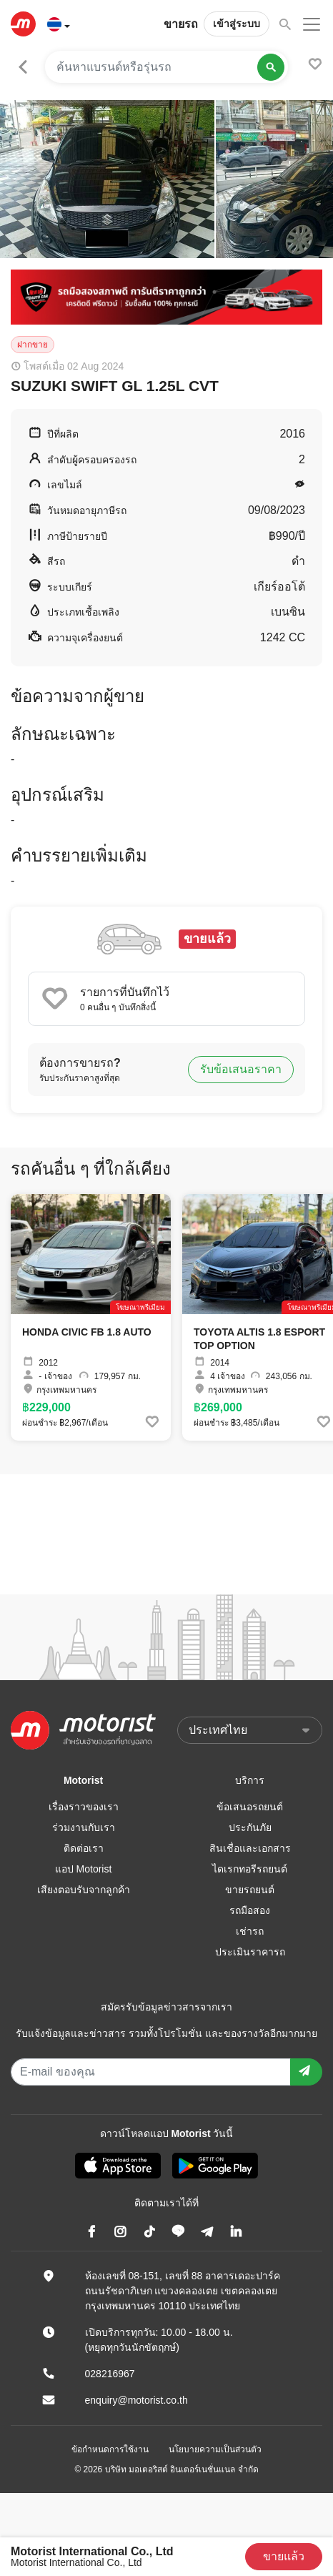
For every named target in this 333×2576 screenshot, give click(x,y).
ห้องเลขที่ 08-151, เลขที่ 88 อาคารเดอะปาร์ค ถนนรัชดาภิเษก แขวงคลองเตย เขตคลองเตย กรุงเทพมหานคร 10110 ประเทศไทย (183, 2290)
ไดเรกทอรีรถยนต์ (249, 1869)
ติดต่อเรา (84, 1848)
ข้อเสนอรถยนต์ (250, 1806)
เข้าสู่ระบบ (236, 23)
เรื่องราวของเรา (84, 1806)
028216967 (110, 2373)
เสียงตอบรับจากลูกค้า (83, 1889)
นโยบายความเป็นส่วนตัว (215, 2449)
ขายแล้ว (283, 2556)
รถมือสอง (249, 1910)
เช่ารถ (250, 1931)
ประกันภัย (250, 1827)
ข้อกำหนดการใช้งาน (110, 2449)
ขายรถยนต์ (249, 1889)
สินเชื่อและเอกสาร (250, 1848)
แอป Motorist (83, 1869)
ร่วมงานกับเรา (83, 1827)
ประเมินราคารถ (250, 1952)
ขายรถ (181, 24)
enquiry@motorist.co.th (136, 2400)
